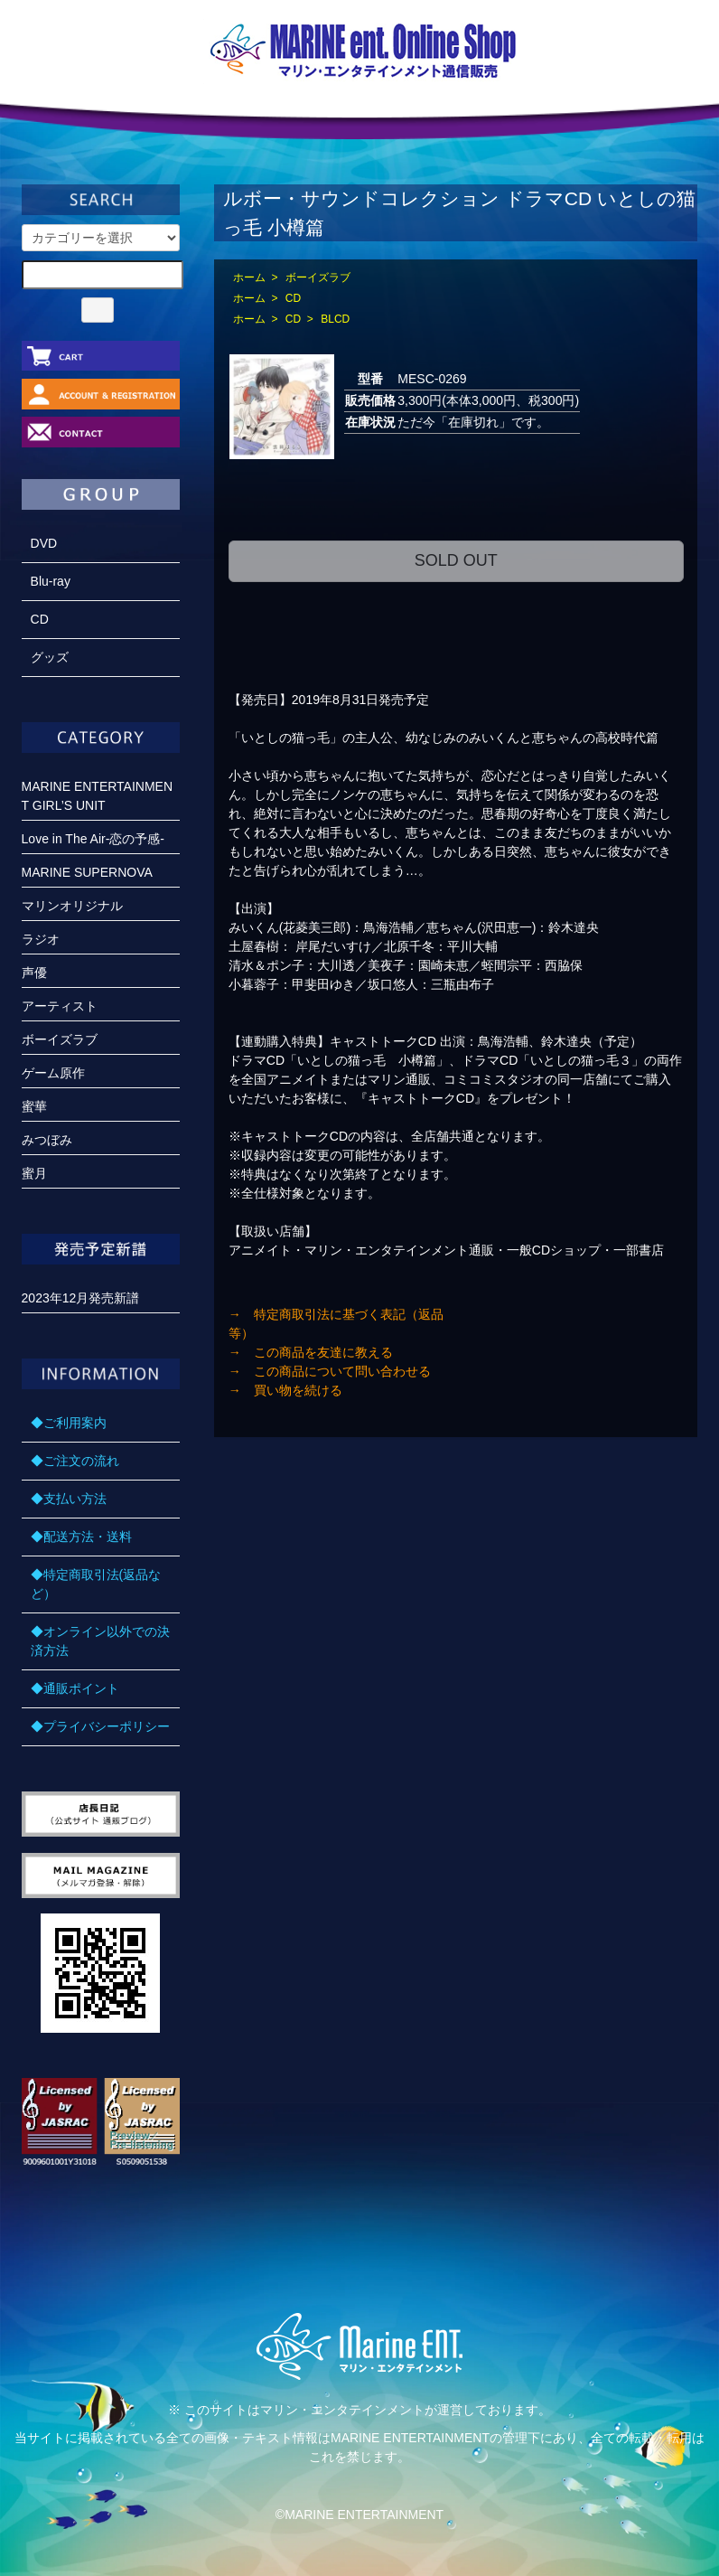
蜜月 (34, 1173)
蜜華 (34, 1106)
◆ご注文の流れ (75, 1460)
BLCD (335, 319)
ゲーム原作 (53, 1073)
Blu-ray (50, 581)
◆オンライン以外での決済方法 (100, 1641)
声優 (34, 972)
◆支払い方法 (69, 1498)
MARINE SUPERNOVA (87, 872)
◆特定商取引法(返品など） (96, 1584)
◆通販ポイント (75, 1688)
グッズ (50, 657)
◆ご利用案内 (69, 1422)
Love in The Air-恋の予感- (93, 839)
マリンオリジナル (72, 905)
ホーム (249, 277)
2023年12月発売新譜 (81, 1298)
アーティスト (60, 1006)
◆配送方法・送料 (81, 1536)
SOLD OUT (456, 560)
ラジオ (41, 939)
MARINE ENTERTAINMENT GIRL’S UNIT (97, 796)
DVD (44, 543)
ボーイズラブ (317, 277)
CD (293, 298)
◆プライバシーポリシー (100, 1726)
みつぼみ (47, 1140)
